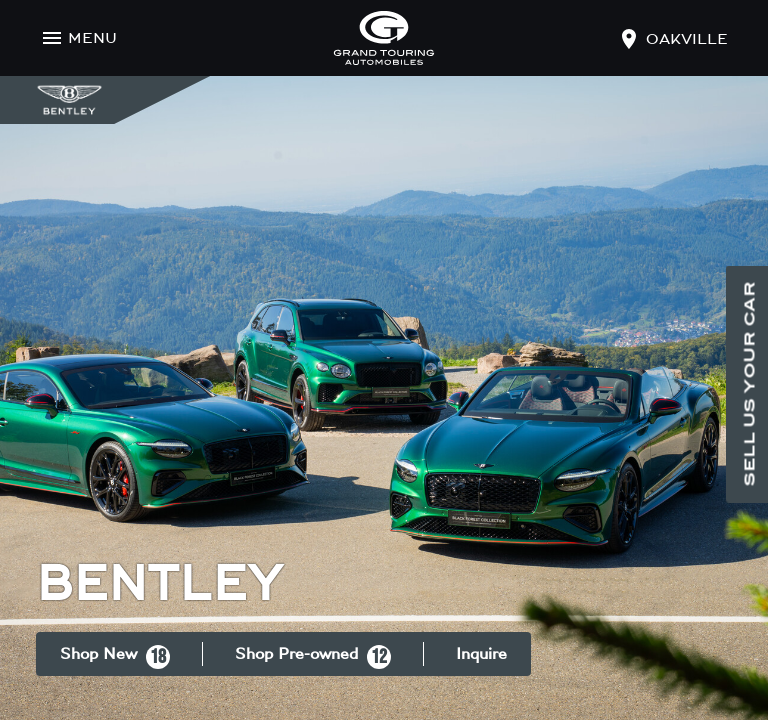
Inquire (481, 653)
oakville (687, 39)
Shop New (115, 657)
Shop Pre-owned (313, 657)
